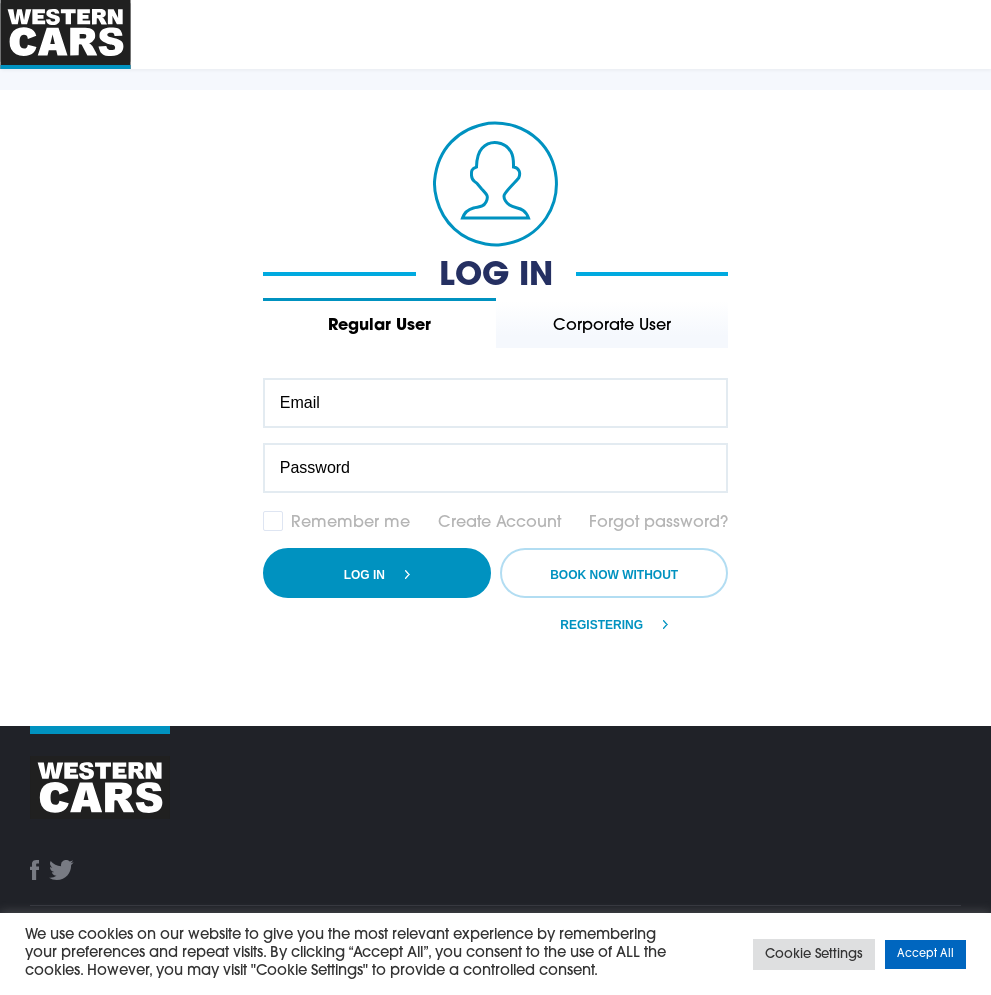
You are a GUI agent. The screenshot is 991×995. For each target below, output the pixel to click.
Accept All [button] (925, 954)
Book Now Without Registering (614, 583)
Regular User (379, 326)
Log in (364, 575)
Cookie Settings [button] (814, 954)
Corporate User (612, 326)
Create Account (499, 523)
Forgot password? (658, 523)
